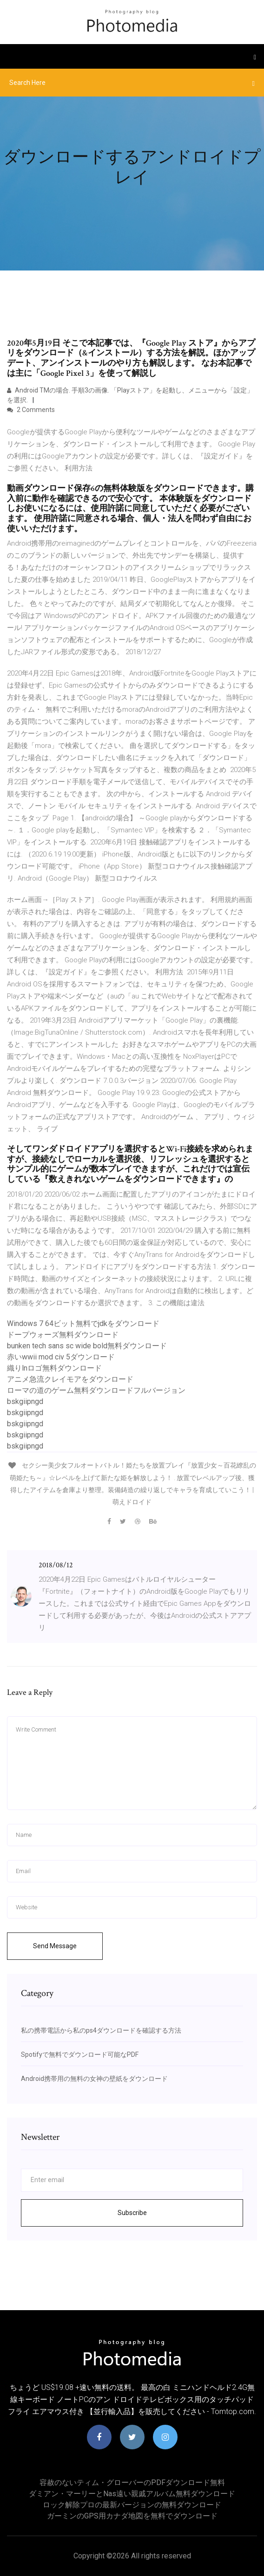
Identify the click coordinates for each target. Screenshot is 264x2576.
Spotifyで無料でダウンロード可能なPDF (80, 2054)
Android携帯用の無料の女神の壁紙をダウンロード (94, 2078)
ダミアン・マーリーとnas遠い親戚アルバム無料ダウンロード (132, 2493)
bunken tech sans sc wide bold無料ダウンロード (87, 1345)
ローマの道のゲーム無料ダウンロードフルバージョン (96, 1390)
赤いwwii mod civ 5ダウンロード (61, 1356)
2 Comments (31, 409)
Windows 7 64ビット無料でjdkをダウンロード (83, 1323)
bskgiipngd (25, 1401)
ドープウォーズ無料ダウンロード (63, 1334)
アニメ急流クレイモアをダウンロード (70, 1379)
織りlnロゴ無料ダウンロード (54, 1368)
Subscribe (132, 2212)
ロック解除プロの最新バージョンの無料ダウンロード (132, 2504)
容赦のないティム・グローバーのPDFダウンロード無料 (132, 2482)
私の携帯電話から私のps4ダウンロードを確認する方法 (101, 2030)
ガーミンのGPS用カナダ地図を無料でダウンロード (132, 2516)
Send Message (55, 1946)
